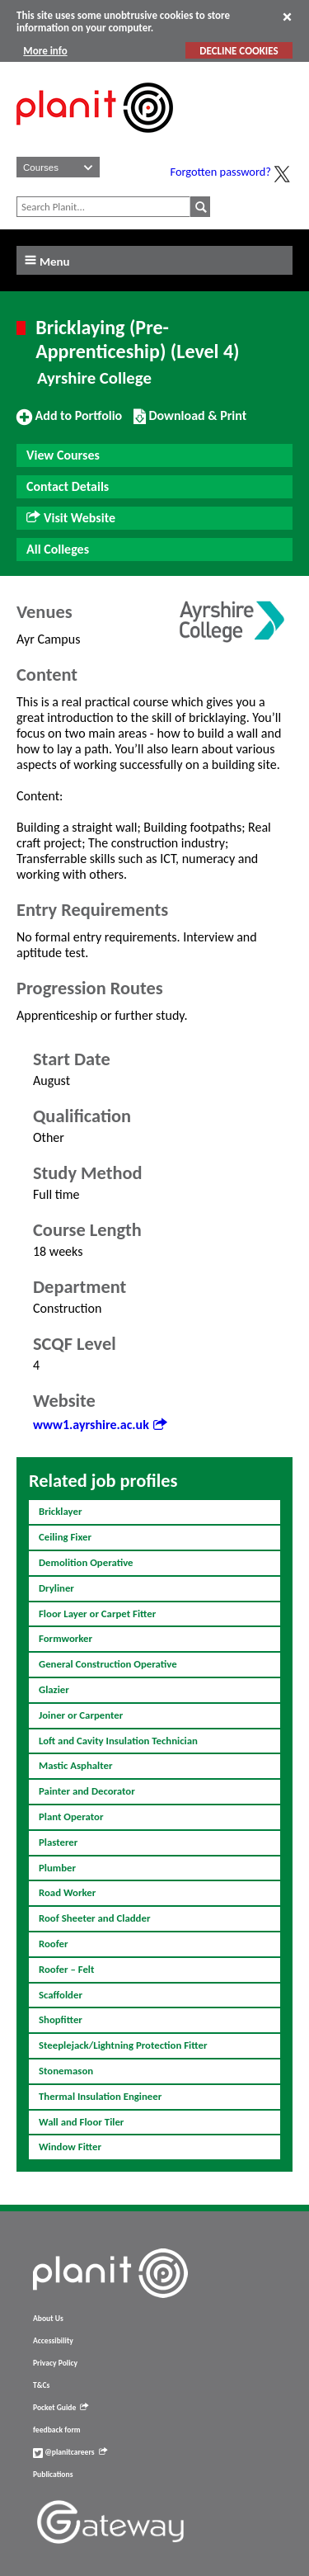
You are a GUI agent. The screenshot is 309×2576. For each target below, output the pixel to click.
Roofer (53, 1943)
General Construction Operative (108, 1664)
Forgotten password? (221, 171)
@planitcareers (70, 2452)
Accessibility (53, 2341)
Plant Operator (71, 1816)
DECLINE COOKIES (238, 51)
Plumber (57, 1867)
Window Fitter (70, 2146)
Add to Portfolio (69, 422)
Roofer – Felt (66, 1969)
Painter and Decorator (87, 1791)
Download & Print (189, 422)
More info (45, 51)
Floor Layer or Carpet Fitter (97, 1613)
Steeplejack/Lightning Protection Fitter (123, 2045)
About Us (48, 2319)
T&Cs (41, 2385)
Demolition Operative (86, 1562)
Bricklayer (60, 1511)
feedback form (57, 2430)
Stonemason (66, 2070)
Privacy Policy (55, 2363)
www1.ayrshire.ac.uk (99, 1424)
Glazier (54, 1689)
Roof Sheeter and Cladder (94, 1918)
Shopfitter (60, 2019)
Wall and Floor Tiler (81, 2122)
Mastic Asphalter (76, 1765)
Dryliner (56, 1588)
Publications (53, 2474)
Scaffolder (60, 1995)
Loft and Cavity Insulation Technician (118, 1740)
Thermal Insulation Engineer (100, 2096)
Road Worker (67, 1892)
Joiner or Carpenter (81, 1715)
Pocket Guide (60, 2408)
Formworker (65, 1638)
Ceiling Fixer (65, 1537)
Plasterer (58, 1842)
